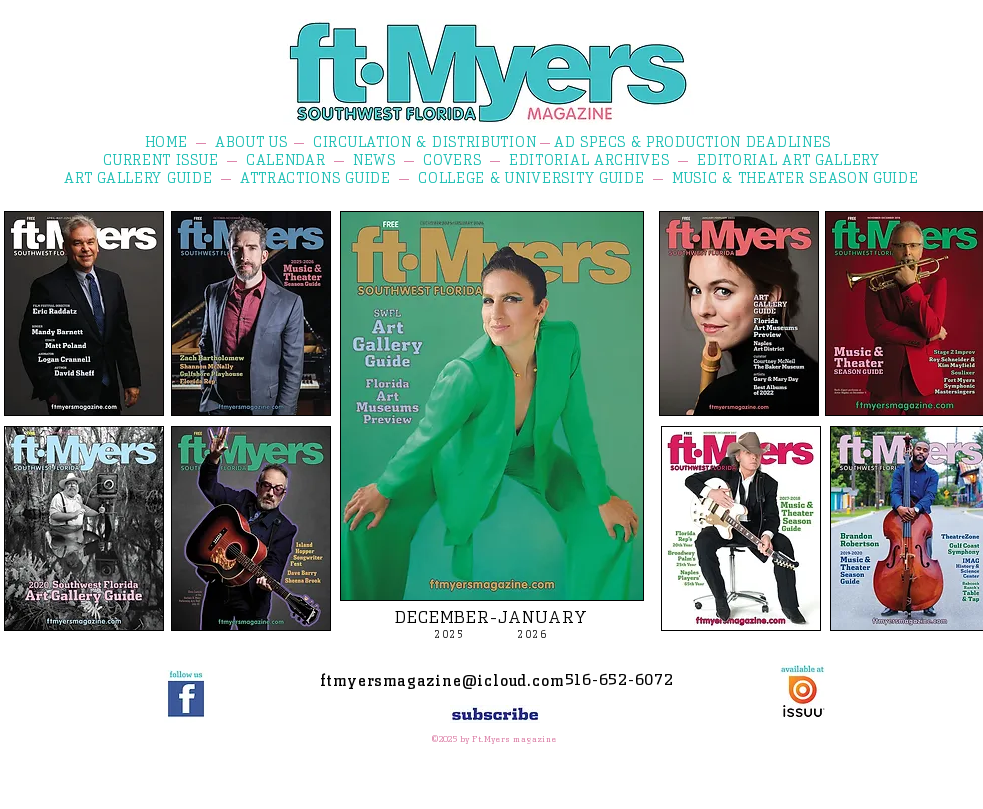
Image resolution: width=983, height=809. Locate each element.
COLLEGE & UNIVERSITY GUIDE (531, 178)
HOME (166, 142)
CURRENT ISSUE (160, 160)
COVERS (452, 160)
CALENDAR (286, 160)
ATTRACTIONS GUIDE (315, 178)
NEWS (374, 160)
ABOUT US (251, 142)
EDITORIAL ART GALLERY (788, 160)
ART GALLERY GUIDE (138, 178)
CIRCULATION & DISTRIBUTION (424, 142)
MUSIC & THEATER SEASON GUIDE (795, 178)
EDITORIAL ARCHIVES (589, 160)
